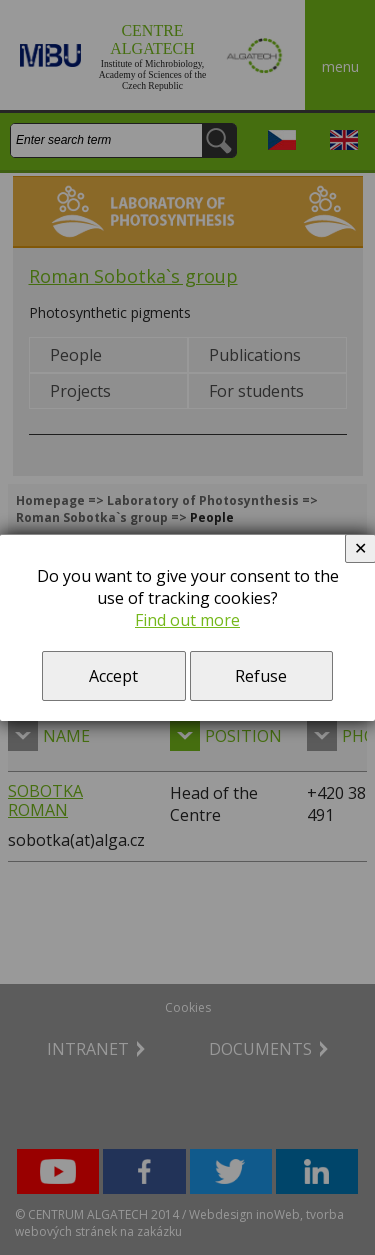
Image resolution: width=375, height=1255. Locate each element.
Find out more (187, 620)
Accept (113, 676)
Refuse (261, 676)
